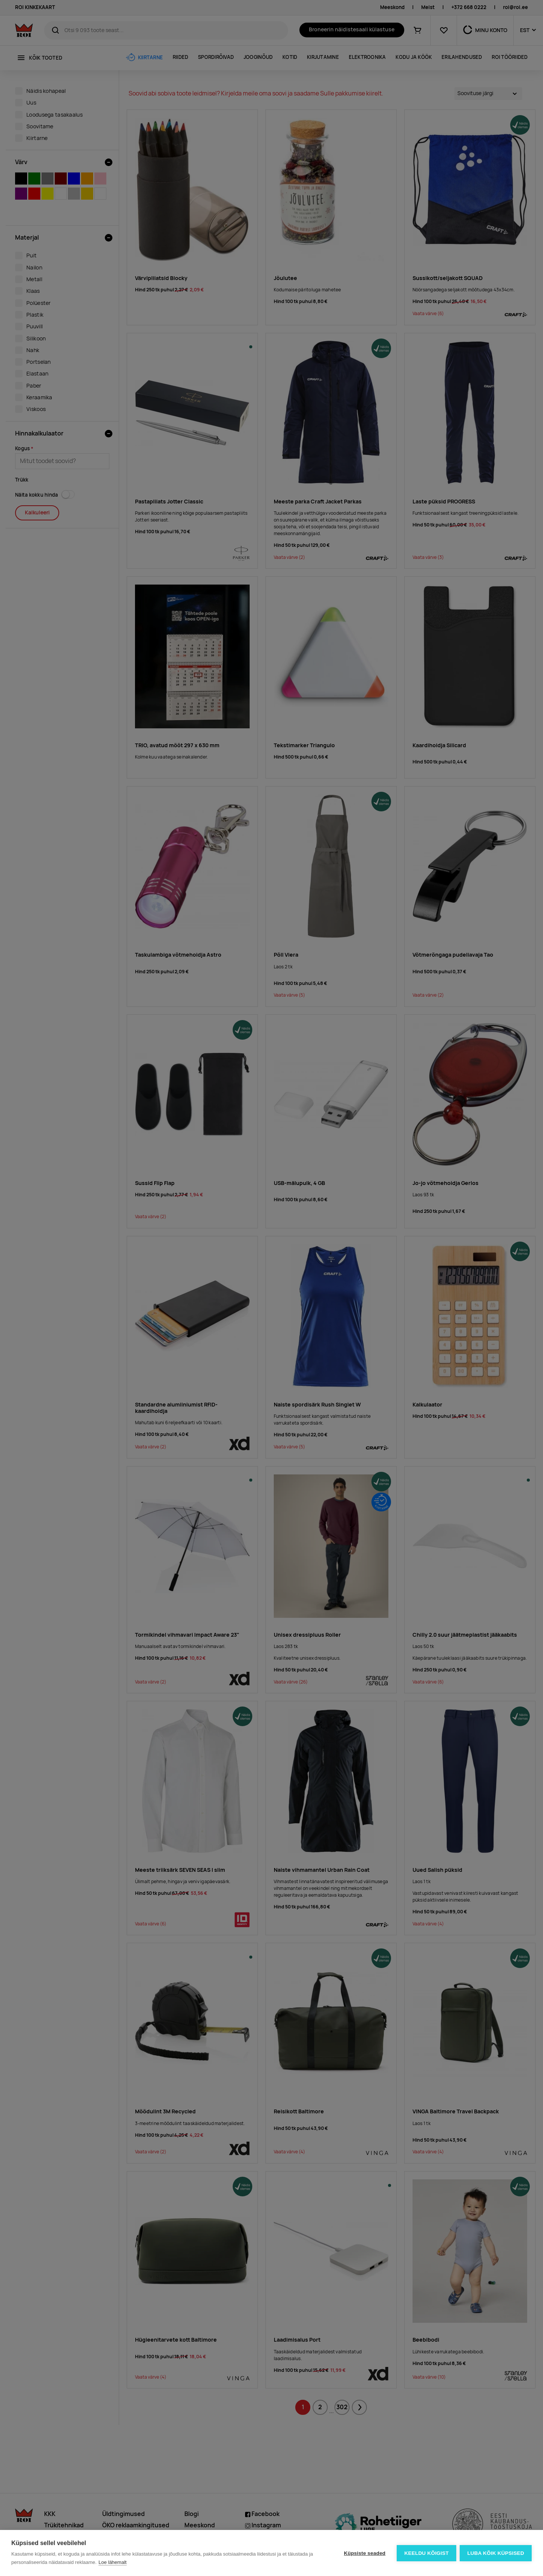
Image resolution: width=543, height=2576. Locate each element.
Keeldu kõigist (426, 2553)
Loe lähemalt (112, 2562)
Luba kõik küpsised (495, 2553)
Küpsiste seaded (364, 2553)
